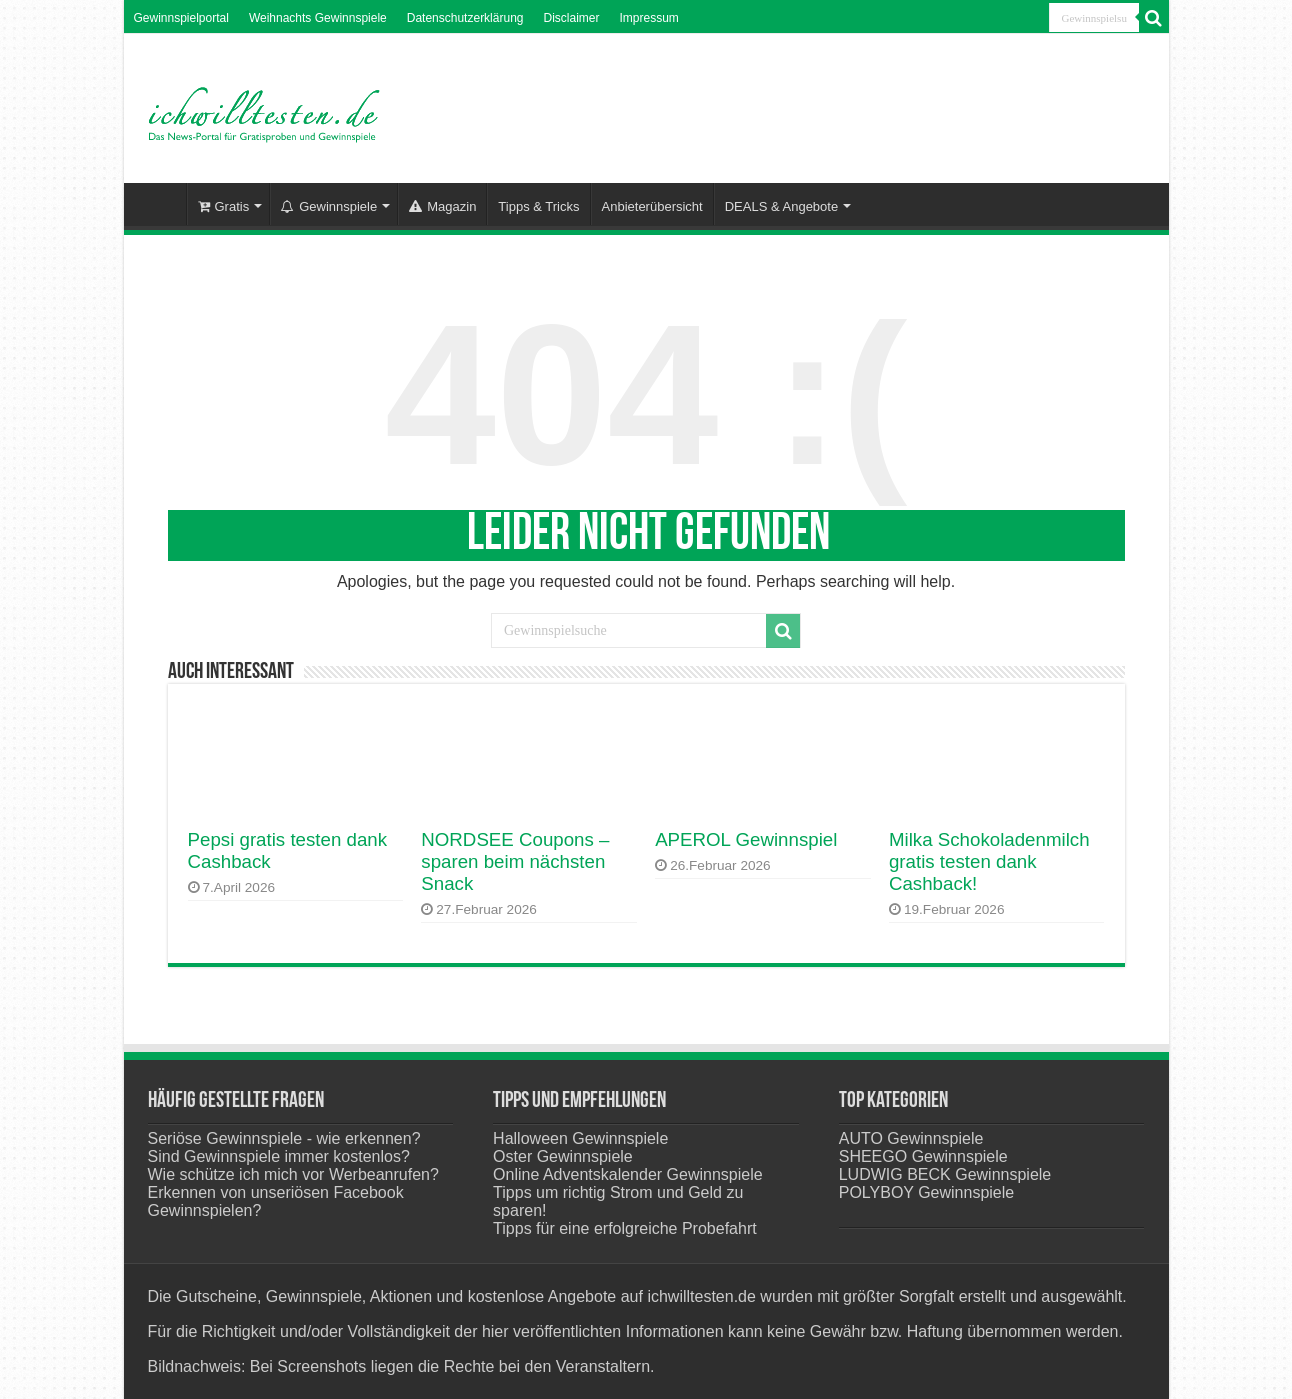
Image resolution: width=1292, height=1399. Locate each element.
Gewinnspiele (329, 206)
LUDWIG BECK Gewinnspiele (945, 1174)
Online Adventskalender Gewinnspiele (628, 1174)
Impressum (649, 18)
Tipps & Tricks (538, 206)
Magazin (442, 206)
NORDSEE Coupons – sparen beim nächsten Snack (515, 861)
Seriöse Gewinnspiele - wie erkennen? (284, 1138)
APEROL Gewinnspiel (746, 839)
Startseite (160, 204)
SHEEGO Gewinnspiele (923, 1156)
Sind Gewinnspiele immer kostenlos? (279, 1156)
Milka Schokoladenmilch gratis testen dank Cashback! (989, 861)
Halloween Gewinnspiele (580, 1138)
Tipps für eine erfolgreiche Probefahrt (625, 1228)
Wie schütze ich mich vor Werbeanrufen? (293, 1174)
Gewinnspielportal (181, 18)
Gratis (224, 206)
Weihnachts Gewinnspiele (318, 18)
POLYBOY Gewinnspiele (927, 1192)
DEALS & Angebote (781, 206)
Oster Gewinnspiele (563, 1156)
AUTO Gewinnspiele (911, 1138)
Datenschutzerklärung (465, 18)
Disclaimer (571, 18)
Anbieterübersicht (652, 206)
